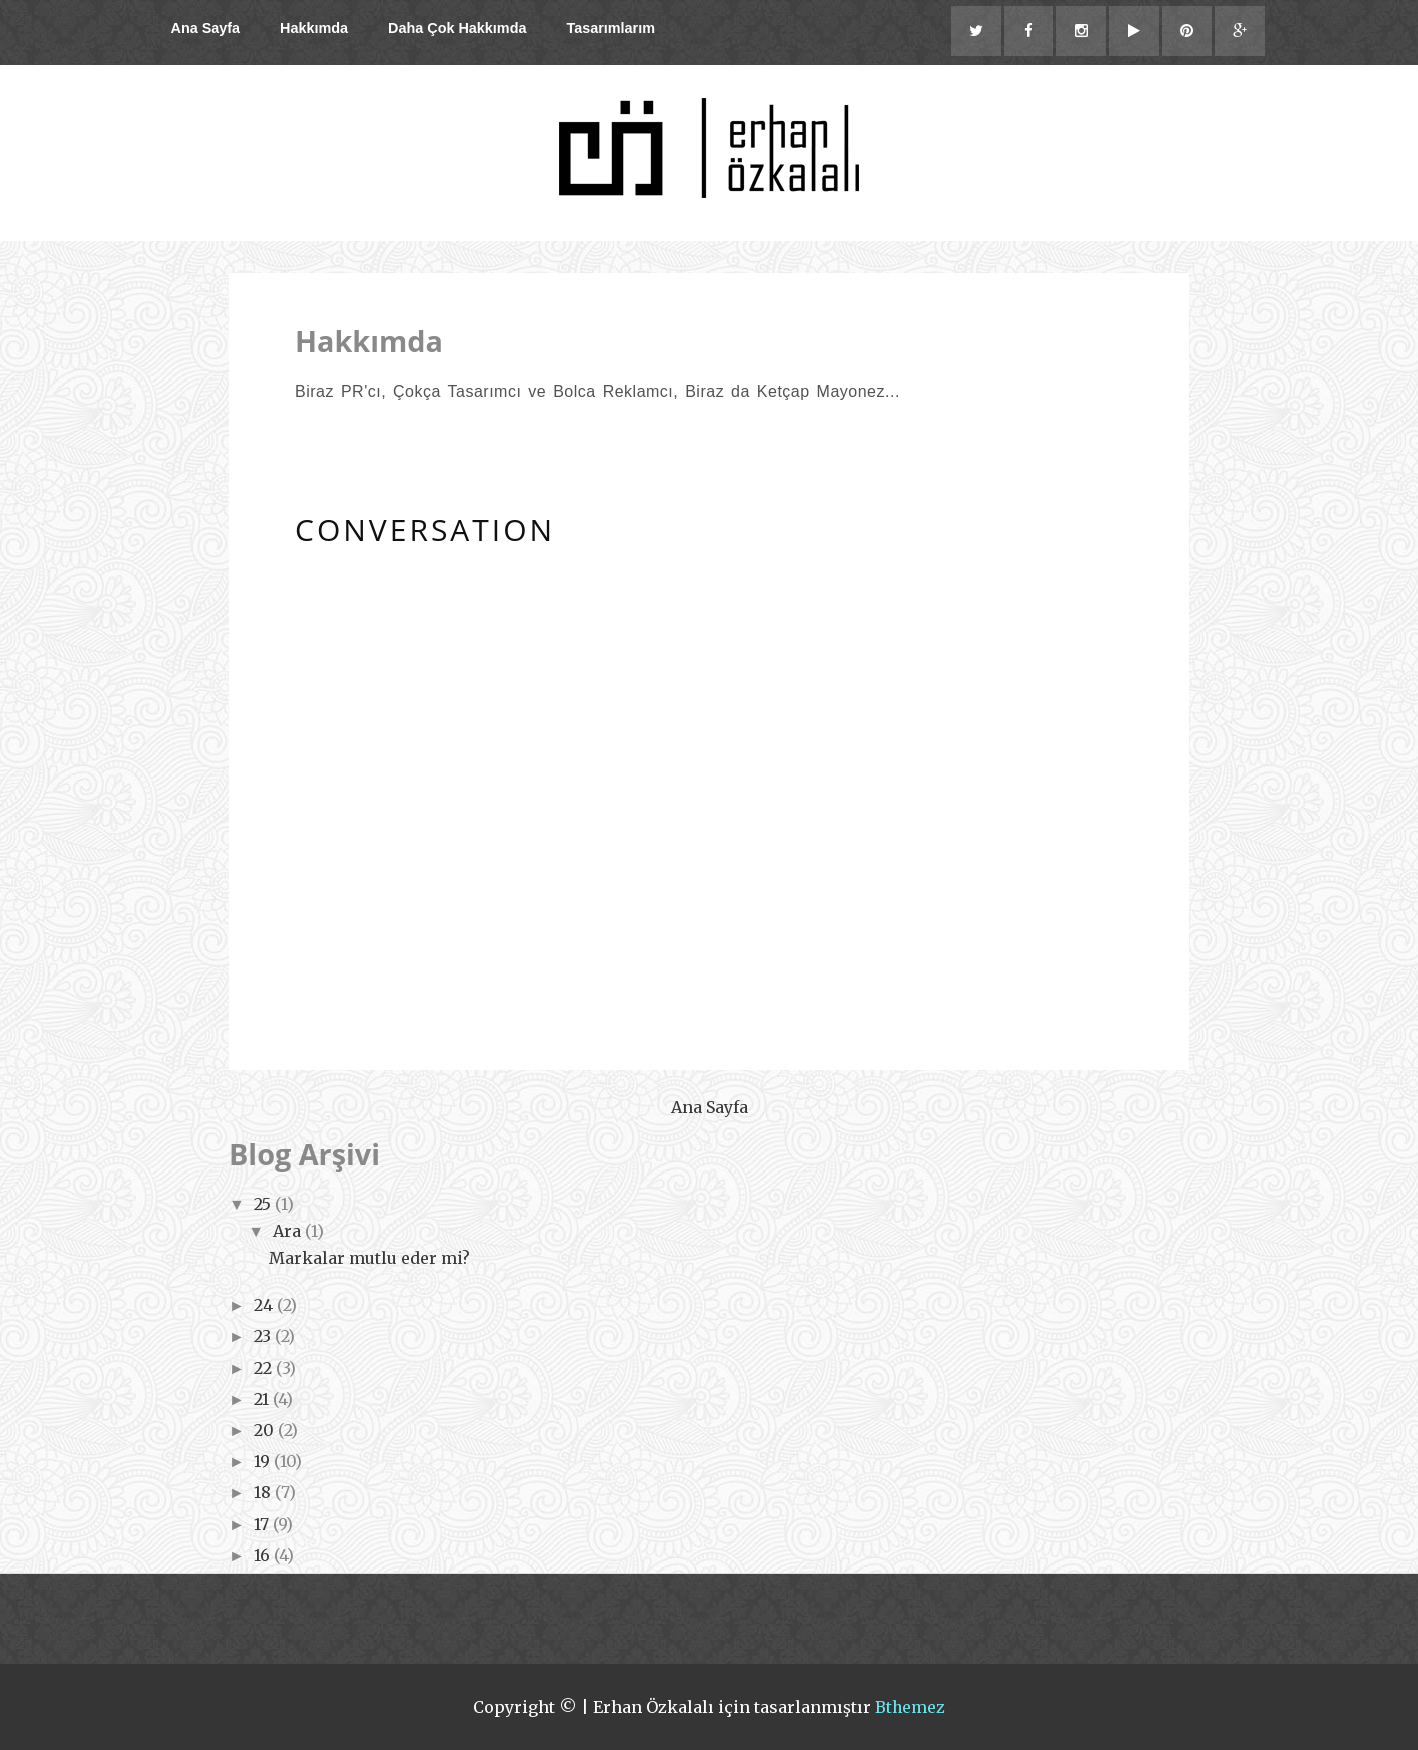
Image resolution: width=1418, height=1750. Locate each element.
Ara (289, 1231)
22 (265, 1368)
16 (264, 1555)
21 (263, 1399)
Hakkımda (314, 28)
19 (264, 1461)
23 (264, 1337)
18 (264, 1493)
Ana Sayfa (206, 28)
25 (264, 1204)
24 (265, 1305)
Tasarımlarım (610, 28)
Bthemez (910, 1707)
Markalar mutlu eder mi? (369, 1258)
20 (266, 1430)
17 (263, 1524)
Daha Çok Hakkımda (457, 28)
